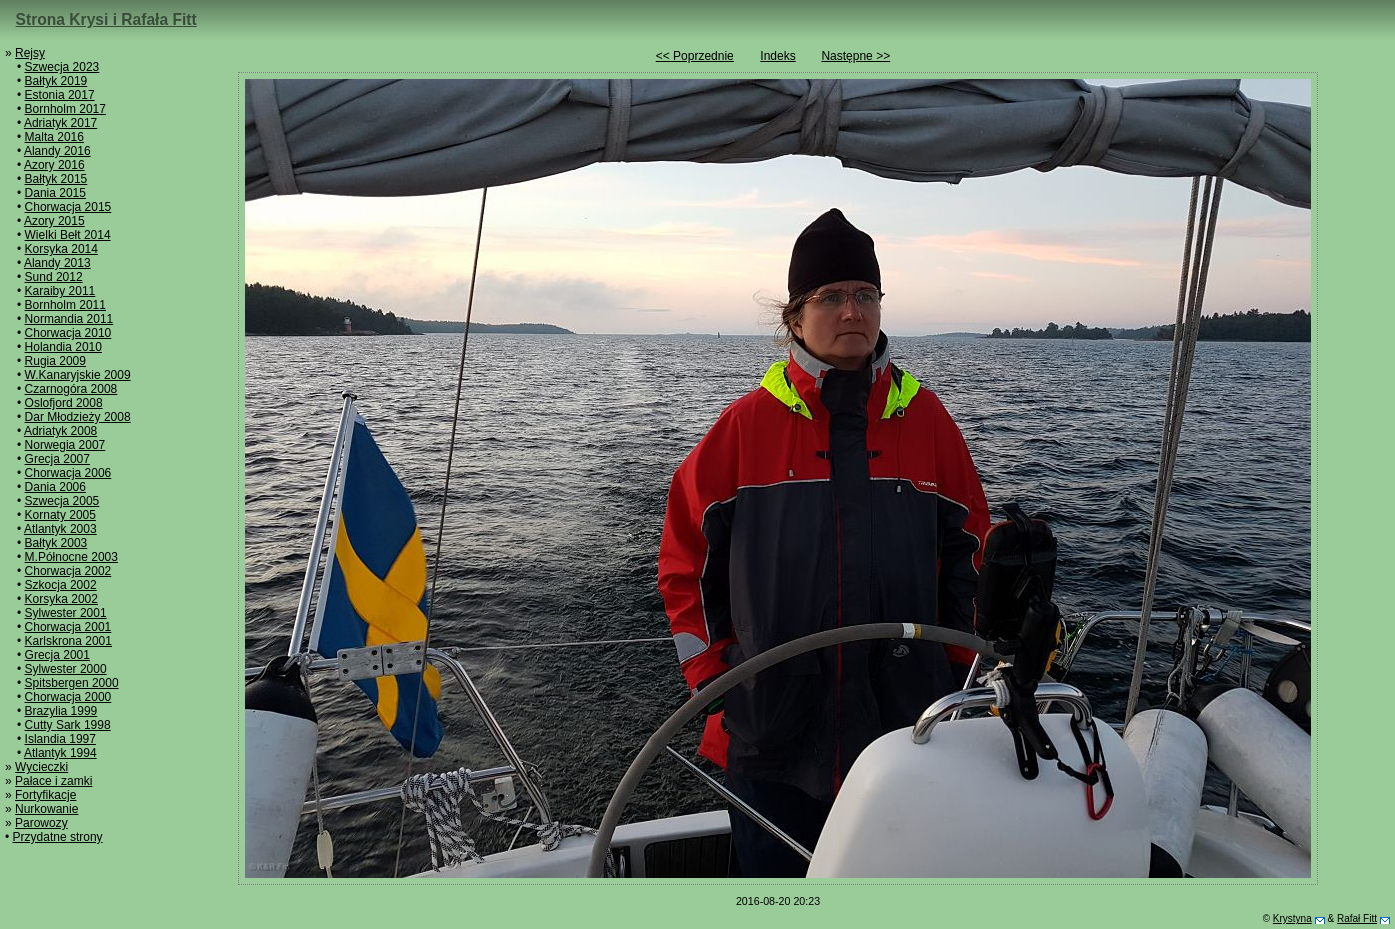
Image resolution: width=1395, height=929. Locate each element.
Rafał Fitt (1357, 918)
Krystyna (1292, 918)
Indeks (777, 56)
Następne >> (855, 56)
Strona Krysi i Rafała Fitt (106, 19)
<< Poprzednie (695, 56)
